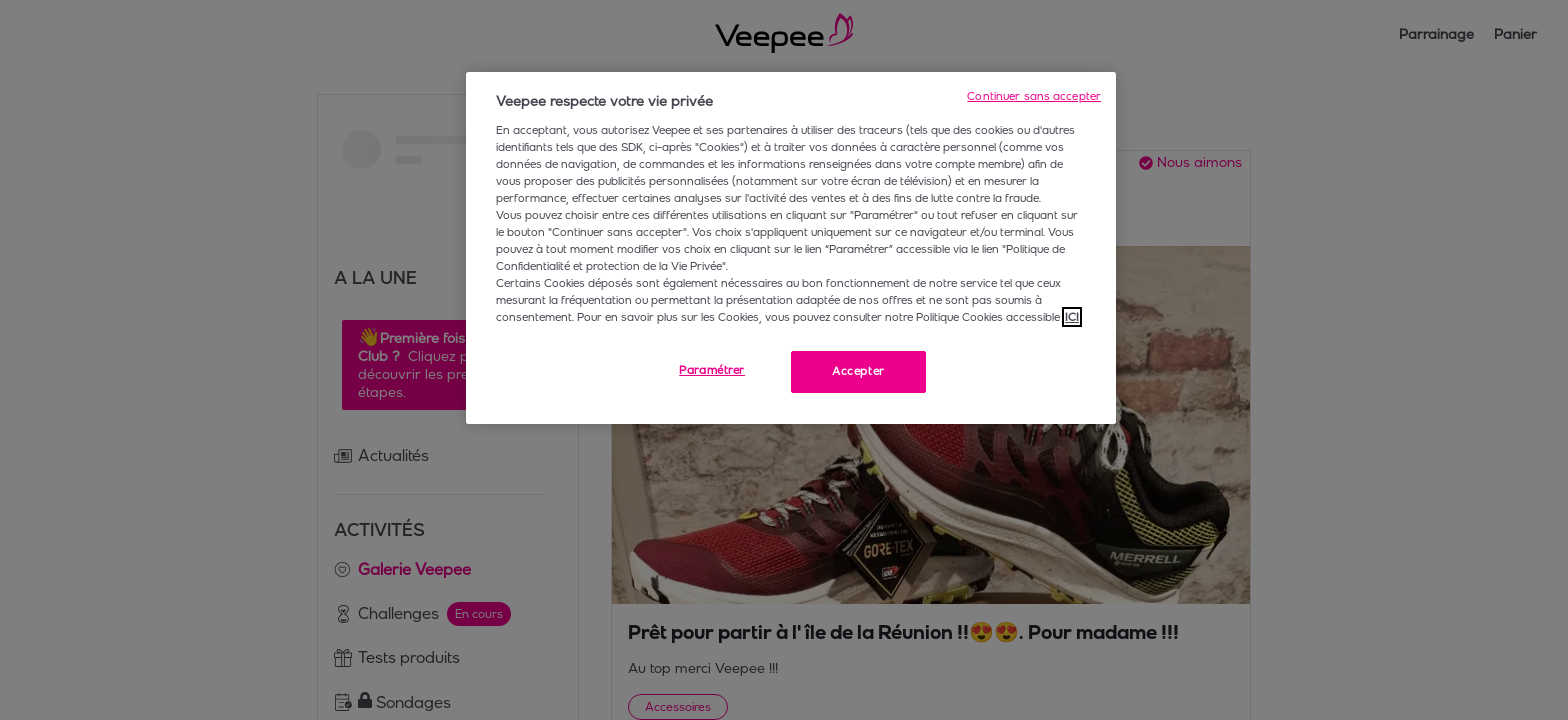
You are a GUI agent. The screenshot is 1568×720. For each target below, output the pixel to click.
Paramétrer (712, 370)
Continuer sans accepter (1034, 96)
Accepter (858, 371)
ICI (1072, 317)
